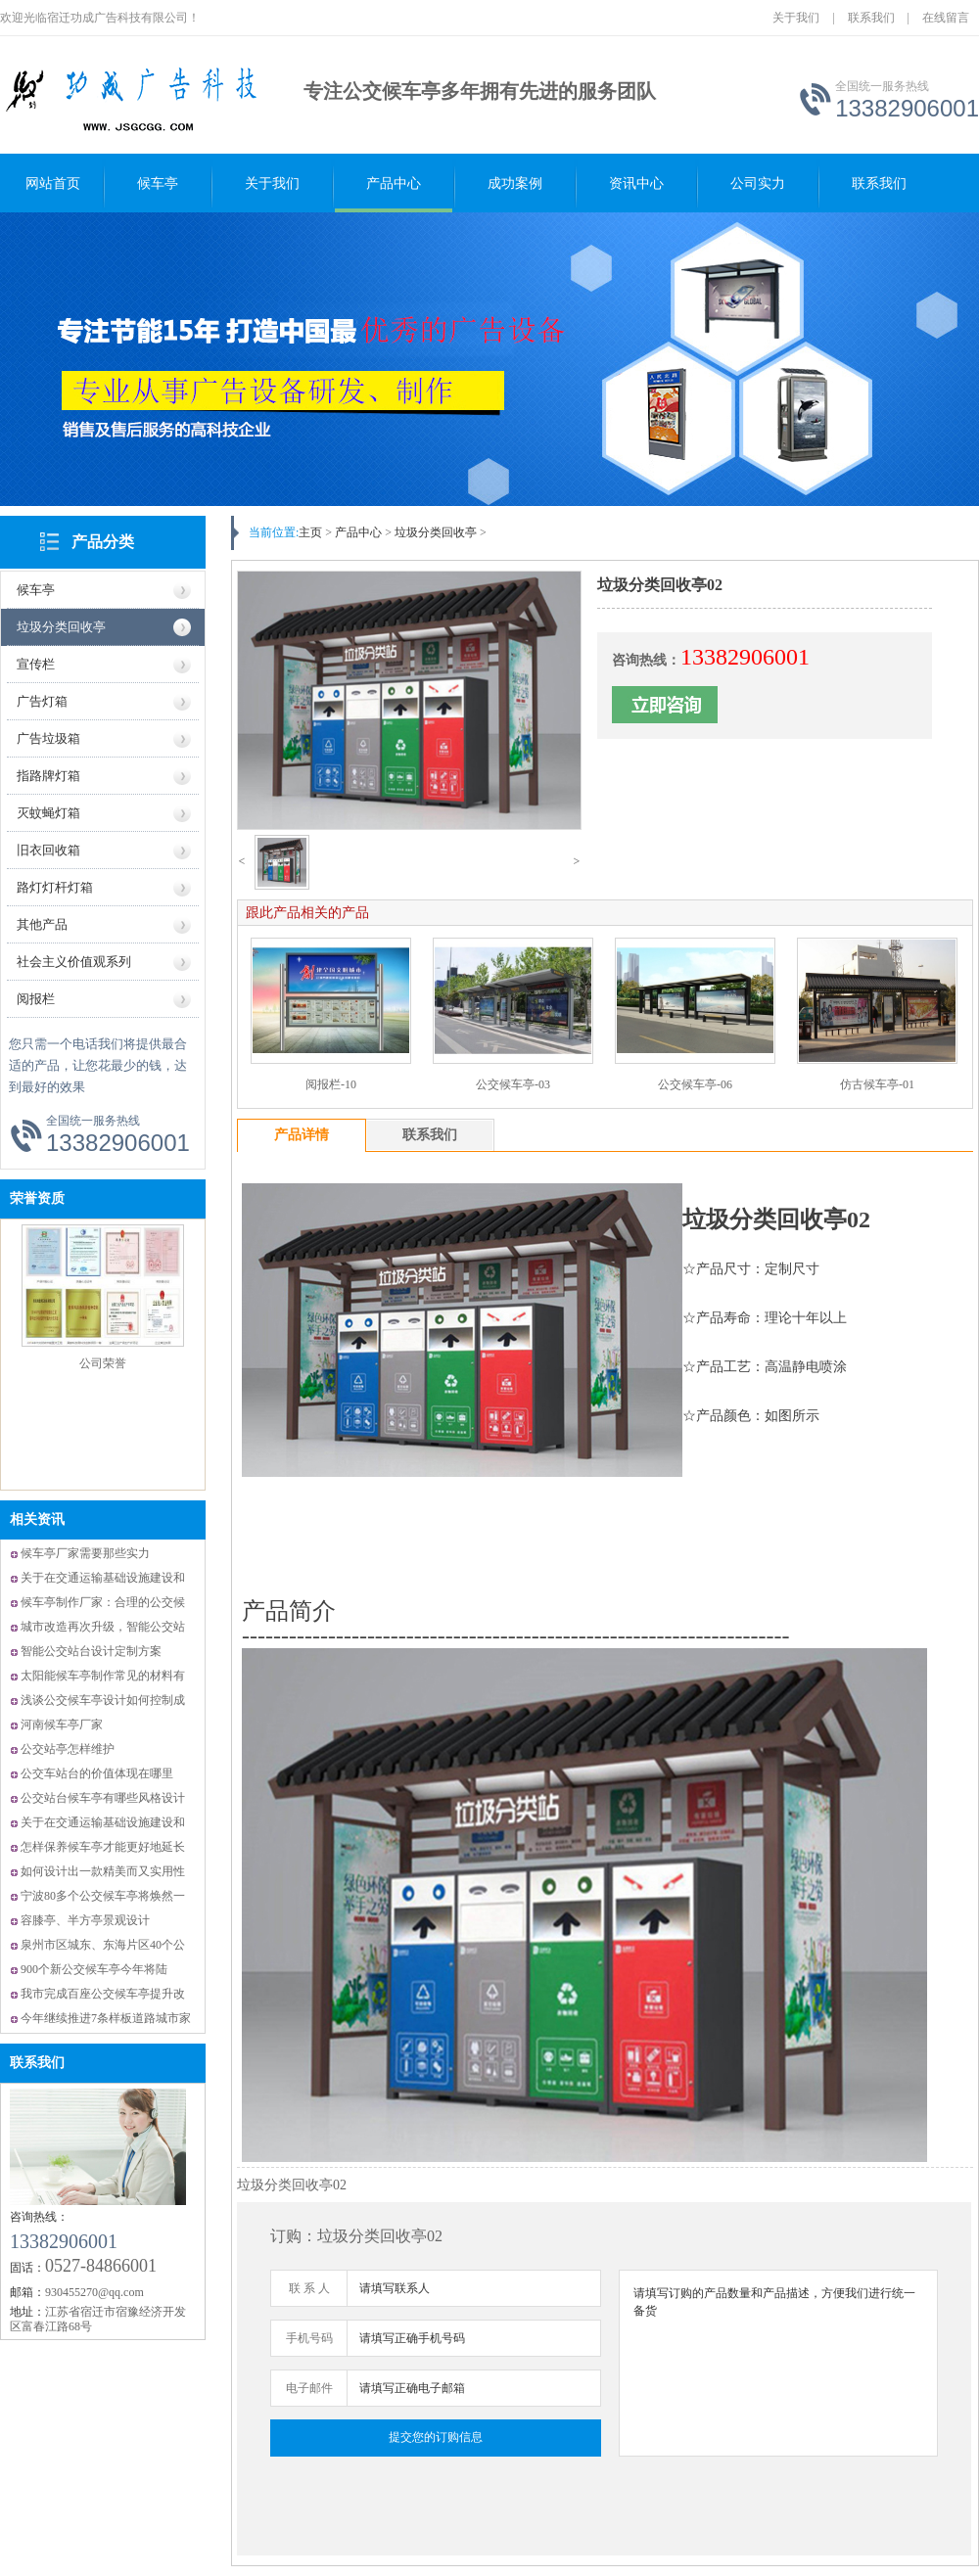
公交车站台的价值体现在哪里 (97, 1773)
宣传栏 (36, 664)
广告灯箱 (42, 701)
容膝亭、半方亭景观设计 (85, 1920)
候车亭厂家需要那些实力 (85, 1553)
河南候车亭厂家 (62, 1724)
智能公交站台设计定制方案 (91, 1651)
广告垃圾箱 (48, 738)
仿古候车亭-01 (877, 1084)
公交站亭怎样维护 (68, 1749)
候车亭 (157, 183)
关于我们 (795, 17)
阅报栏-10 (330, 1084)
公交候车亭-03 (513, 1084)
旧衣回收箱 (48, 850)
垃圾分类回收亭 (61, 627)
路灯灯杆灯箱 (55, 887)
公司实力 (757, 183)
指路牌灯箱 (48, 775)
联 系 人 (309, 2288)
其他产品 (42, 924)
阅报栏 (36, 998)
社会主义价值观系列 (74, 961)
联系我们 (871, 17)
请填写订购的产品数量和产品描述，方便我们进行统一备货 (778, 2363)
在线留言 (945, 17)
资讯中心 (636, 183)
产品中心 (393, 183)
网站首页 (52, 183)
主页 (310, 532)
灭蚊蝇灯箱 (48, 812)
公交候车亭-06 (695, 1084)
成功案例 (515, 183)
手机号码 (309, 2338)
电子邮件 (309, 2388)
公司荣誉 (102, 1363)
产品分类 (102, 541)
